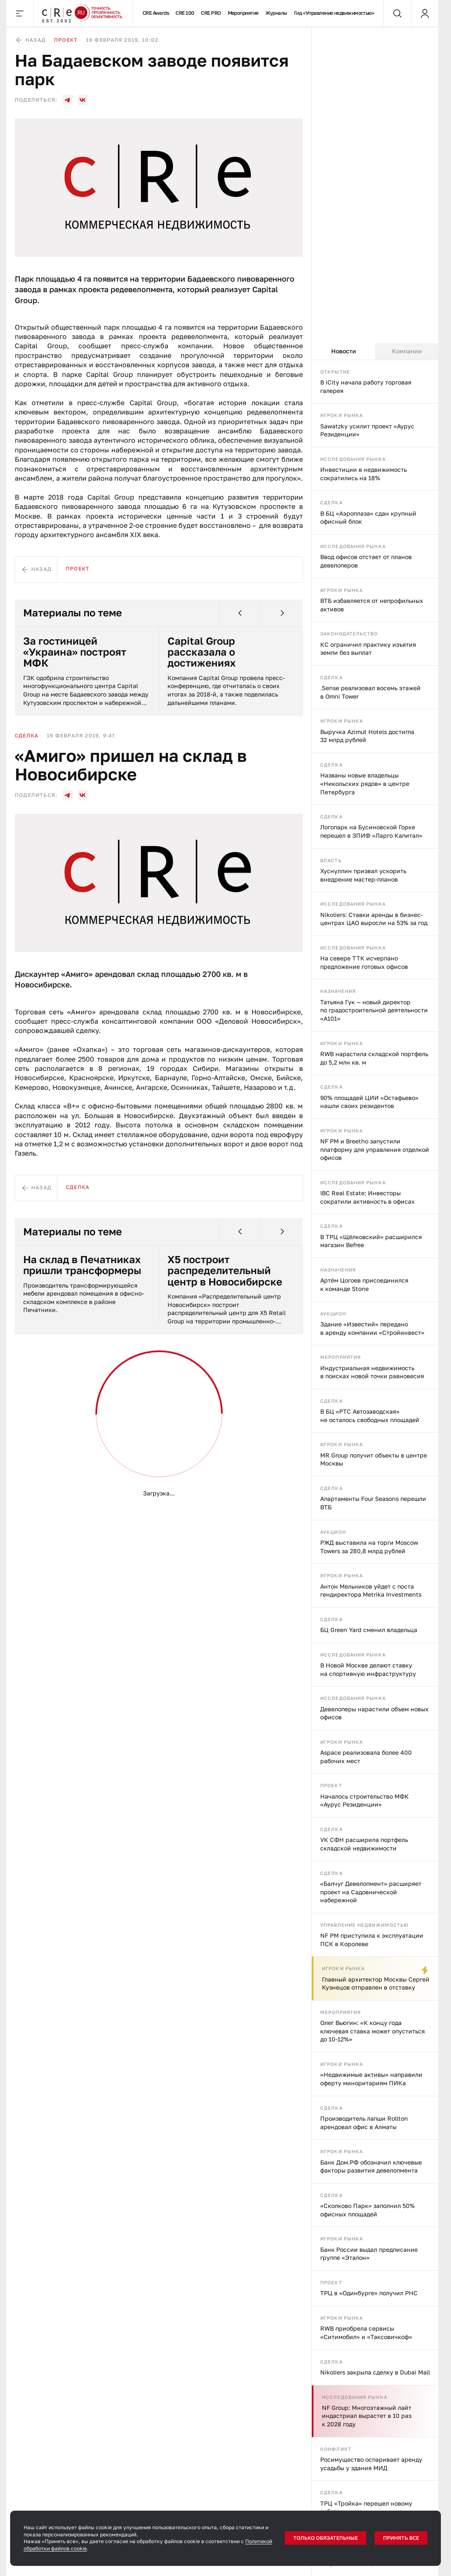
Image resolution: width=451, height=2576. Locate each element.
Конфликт (335, 2449)
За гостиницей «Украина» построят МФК (74, 652)
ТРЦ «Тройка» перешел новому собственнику (366, 2507)
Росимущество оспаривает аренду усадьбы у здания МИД (371, 2463)
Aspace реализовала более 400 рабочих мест (366, 1756)
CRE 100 (185, 13)
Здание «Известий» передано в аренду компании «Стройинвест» (372, 1328)
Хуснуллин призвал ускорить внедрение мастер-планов (363, 875)
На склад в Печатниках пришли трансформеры (82, 1265)
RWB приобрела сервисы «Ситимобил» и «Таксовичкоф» (366, 2332)
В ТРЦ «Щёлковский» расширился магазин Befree (371, 1241)
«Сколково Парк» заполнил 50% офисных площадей (367, 2210)
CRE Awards (156, 13)
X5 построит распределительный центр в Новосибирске (224, 1270)
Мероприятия (243, 13)
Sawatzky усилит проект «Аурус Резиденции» (367, 430)
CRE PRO (211, 13)
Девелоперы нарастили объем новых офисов (374, 1713)
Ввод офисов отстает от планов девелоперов (366, 561)
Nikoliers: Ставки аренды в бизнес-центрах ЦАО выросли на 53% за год (373, 919)
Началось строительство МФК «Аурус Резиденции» (364, 1800)
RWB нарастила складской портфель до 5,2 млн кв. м (374, 1058)
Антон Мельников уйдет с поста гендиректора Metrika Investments (370, 1590)
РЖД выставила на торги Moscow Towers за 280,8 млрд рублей (369, 1546)
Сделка (331, 502)
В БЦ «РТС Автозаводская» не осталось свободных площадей (369, 1415)
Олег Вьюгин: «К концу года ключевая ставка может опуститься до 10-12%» (372, 2031)
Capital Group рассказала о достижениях (201, 652)
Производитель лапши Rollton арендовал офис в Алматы (364, 2122)
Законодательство (349, 633)
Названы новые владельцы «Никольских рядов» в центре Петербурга (364, 783)
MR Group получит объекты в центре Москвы (373, 1459)
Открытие (335, 371)
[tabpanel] (375, 1468)
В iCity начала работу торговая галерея (365, 386)
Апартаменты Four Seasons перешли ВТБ (373, 1503)
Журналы (276, 13)
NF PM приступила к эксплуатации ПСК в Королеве (371, 1939)
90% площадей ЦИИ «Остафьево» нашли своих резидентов (369, 1102)
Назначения (338, 991)
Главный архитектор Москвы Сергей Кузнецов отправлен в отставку (375, 1983)
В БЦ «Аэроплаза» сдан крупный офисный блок (368, 517)
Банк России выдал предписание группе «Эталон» (369, 2253)
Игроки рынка (341, 415)
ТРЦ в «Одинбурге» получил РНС (369, 2292)
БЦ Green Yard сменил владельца (368, 1629)
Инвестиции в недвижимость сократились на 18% (363, 473)
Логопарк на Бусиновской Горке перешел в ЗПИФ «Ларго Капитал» (371, 831)
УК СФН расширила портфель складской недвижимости (364, 1844)
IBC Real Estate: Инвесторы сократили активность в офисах (367, 1197)
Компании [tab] (407, 351)
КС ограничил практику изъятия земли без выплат (368, 648)
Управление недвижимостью (364, 1925)
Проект (331, 1785)
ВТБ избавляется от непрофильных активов (371, 605)
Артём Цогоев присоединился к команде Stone (364, 1284)
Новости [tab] (343, 351)
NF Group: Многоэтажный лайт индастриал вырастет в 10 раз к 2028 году (366, 2416)
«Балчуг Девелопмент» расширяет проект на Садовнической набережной (370, 1892)
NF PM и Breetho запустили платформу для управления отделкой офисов (374, 1149)
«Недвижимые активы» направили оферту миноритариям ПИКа (371, 2079)
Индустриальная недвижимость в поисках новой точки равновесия (372, 1372)
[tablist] (375, 351)
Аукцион (333, 1313)
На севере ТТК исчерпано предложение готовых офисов (364, 962)
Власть (331, 860)
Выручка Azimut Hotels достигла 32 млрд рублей (367, 736)
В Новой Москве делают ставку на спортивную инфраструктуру (368, 1669)
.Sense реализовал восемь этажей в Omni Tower (370, 692)
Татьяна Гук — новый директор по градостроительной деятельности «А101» (374, 1010)
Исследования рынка (353, 459)
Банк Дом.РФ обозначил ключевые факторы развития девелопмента (371, 2166)
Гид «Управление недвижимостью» (334, 13)
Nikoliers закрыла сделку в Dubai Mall (375, 2372)
